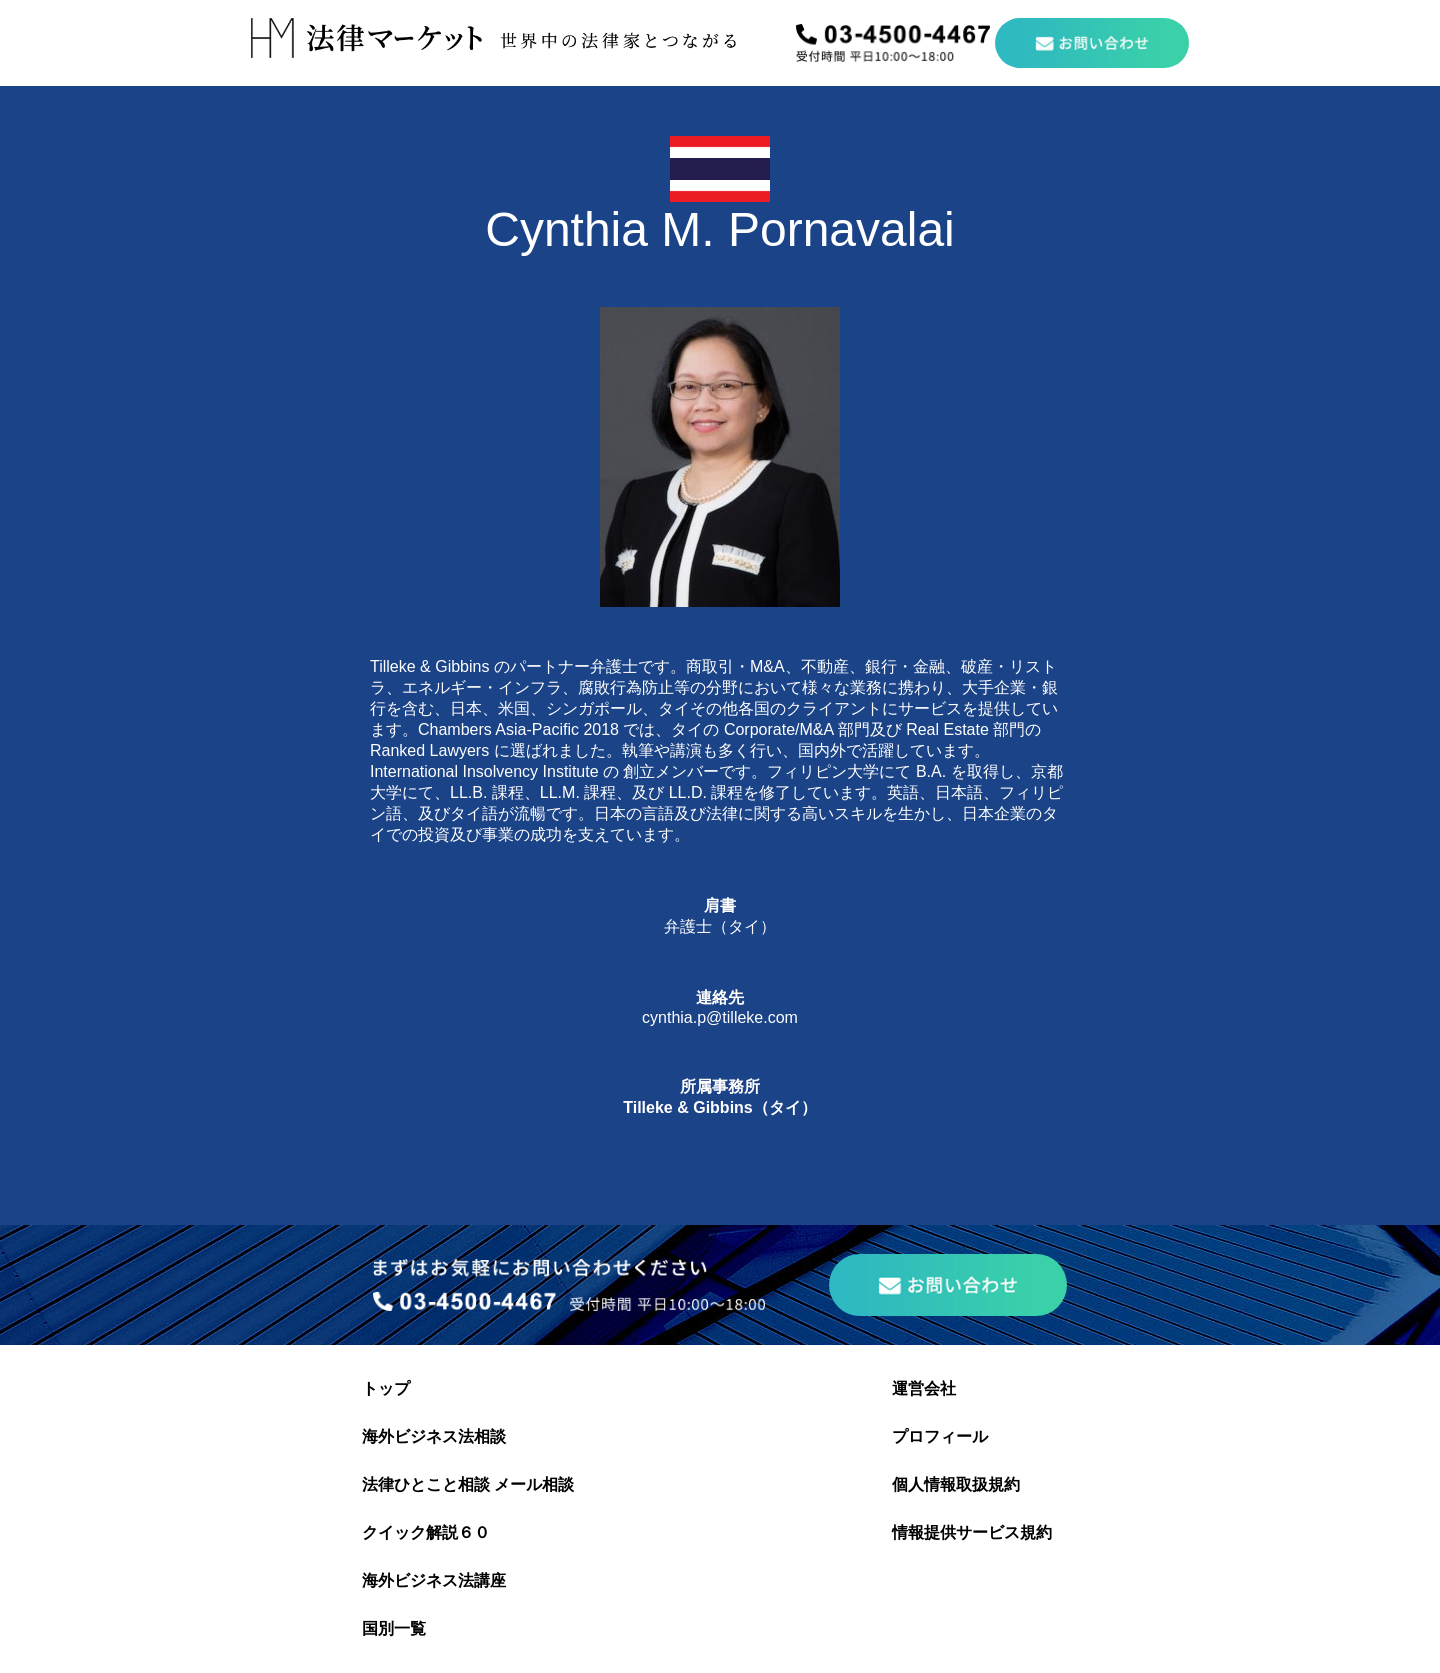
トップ (386, 1388)
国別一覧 (394, 1628)
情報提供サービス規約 (972, 1532)
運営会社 (924, 1388)
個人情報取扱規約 (956, 1484)
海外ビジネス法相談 (434, 1436)
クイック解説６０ (426, 1532)
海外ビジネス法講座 (434, 1580)
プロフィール (940, 1436)
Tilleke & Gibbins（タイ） (720, 1107)
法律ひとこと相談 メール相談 (468, 1484)
